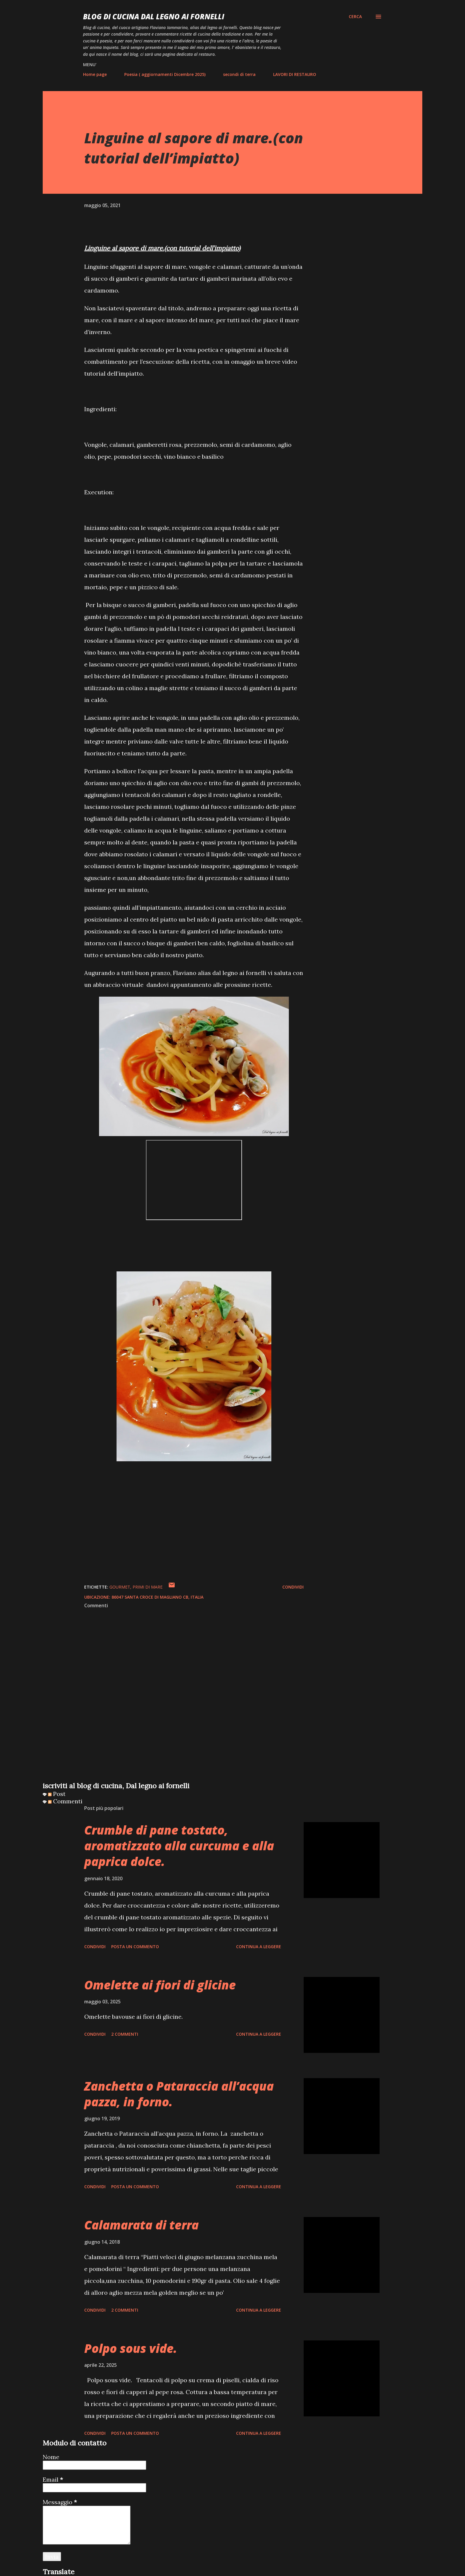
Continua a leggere (258, 1946)
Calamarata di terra (141, 2225)
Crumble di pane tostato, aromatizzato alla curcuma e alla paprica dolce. (179, 1846)
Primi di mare (148, 1587)
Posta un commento (135, 1946)
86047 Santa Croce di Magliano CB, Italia (157, 1597)
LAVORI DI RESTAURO (294, 74)
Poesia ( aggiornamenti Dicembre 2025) (165, 74)
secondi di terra (239, 74)
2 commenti (124, 2034)
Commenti (65, 1801)
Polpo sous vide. (130, 2348)
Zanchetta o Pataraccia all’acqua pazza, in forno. (179, 2094)
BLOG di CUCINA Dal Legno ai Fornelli (153, 16)
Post (57, 1793)
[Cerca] (355, 16)
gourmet (119, 1587)
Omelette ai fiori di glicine (160, 1985)
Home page (95, 74)
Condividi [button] (293, 1587)
